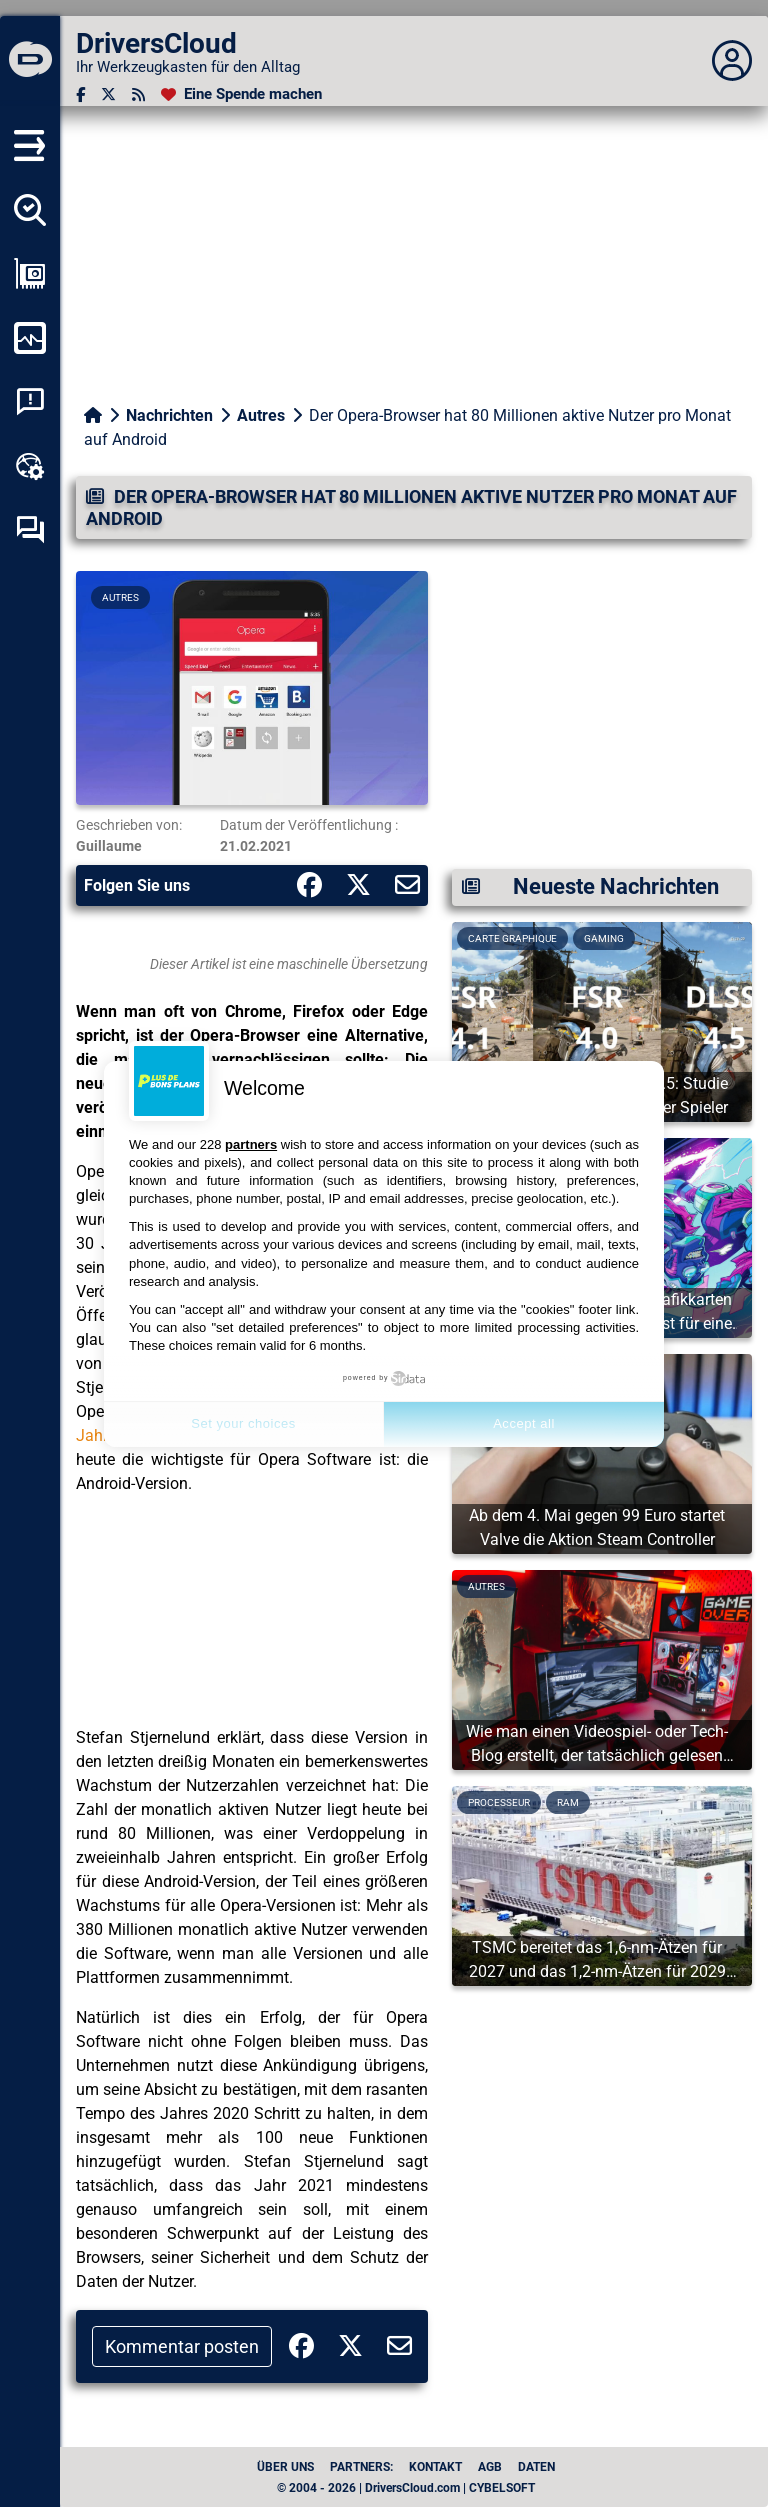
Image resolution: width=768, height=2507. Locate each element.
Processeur (499, 1802)
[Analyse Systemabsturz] (30, 402)
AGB (490, 2467)
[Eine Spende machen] (241, 94)
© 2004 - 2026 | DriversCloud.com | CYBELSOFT (406, 2488)
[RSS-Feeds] (138, 94)
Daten (536, 2467)
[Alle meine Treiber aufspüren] (30, 210)
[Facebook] (80, 94)
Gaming (604, 938)
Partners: (361, 2467)
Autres (261, 415)
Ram (568, 1802)
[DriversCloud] (30, 61)
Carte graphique (512, 938)
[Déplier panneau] (732, 61)
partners (251, 1144)
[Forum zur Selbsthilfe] (30, 530)
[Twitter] (108, 94)
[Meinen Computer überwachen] (30, 338)
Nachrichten (169, 415)
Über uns (285, 2467)
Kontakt (435, 2467)
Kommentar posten (182, 2346)
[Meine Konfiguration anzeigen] (30, 274)
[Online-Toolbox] (30, 466)
